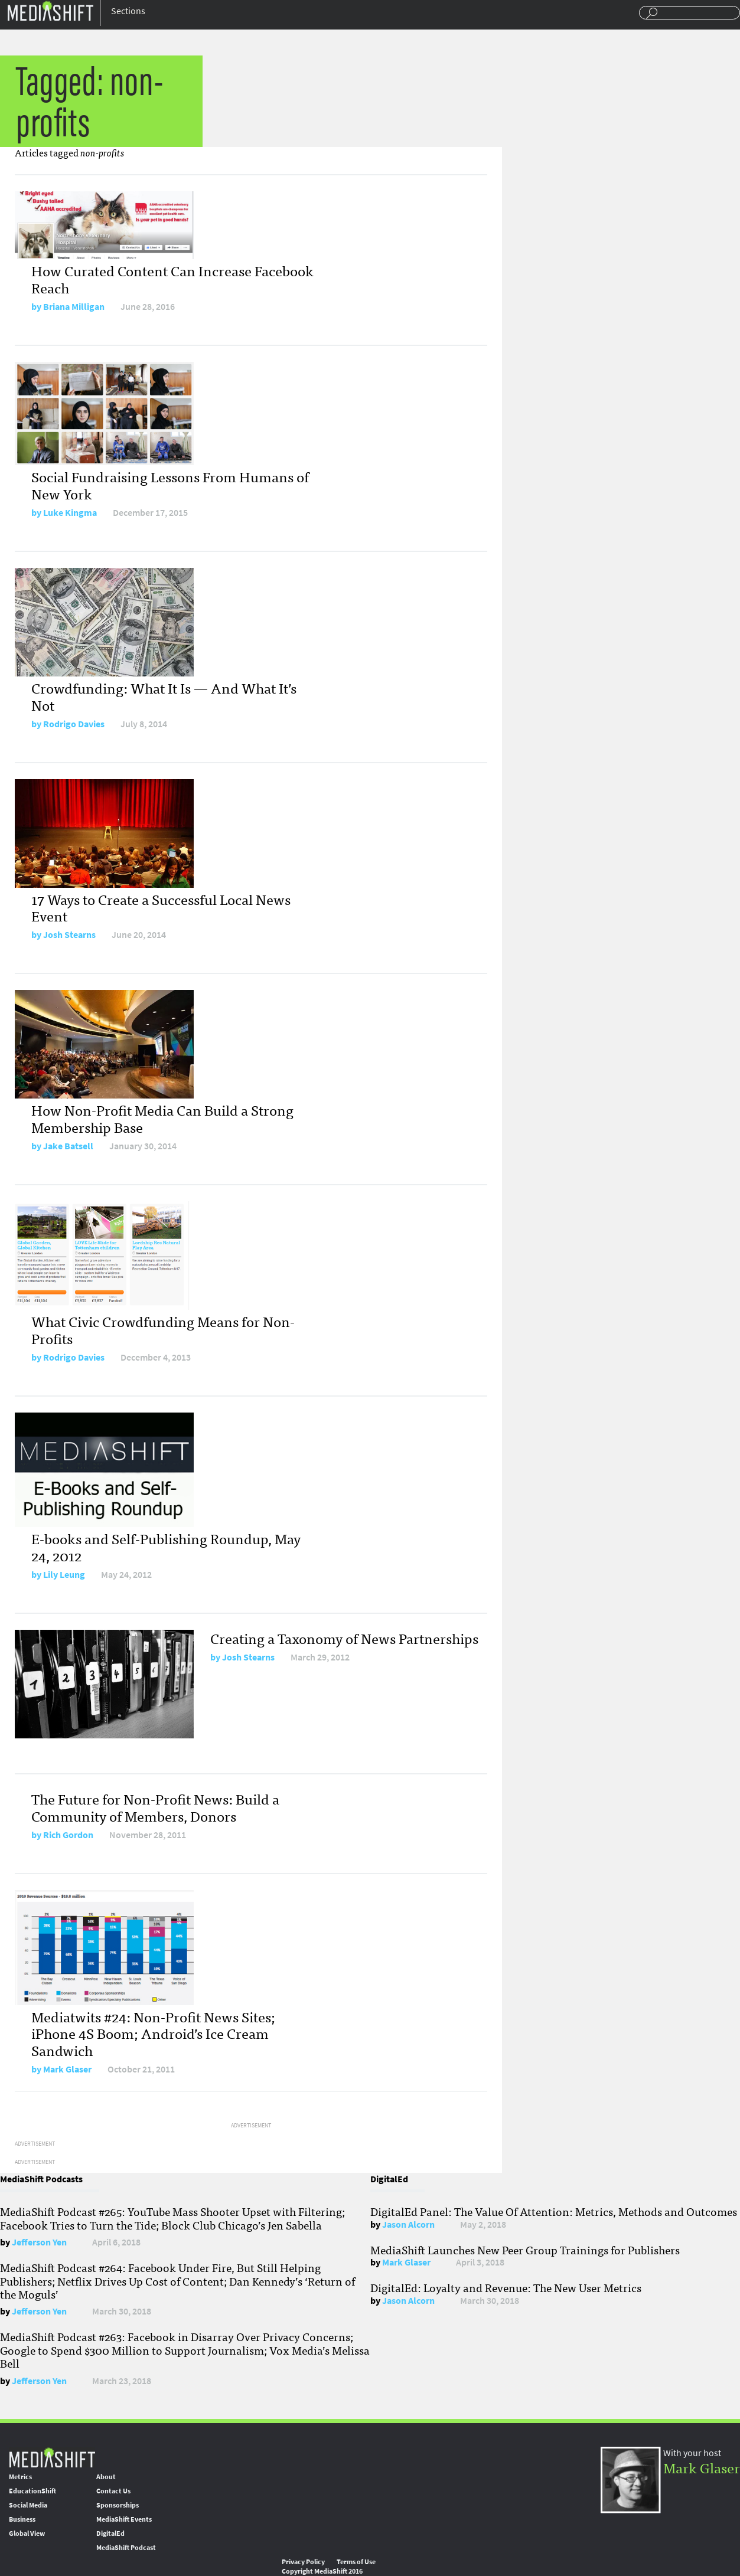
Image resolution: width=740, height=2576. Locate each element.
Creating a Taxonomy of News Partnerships (344, 1637)
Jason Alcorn (408, 2224)
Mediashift (50, 10)
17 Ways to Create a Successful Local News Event (161, 907)
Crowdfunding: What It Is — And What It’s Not (163, 696)
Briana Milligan (74, 306)
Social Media (28, 2505)
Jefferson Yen (39, 2242)
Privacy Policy (303, 2562)
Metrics (20, 2477)
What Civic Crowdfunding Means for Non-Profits (163, 1329)
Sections (128, 11)
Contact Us (113, 2491)
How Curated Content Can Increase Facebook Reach (172, 279)
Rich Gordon (68, 1835)
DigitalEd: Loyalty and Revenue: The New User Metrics (505, 2287)
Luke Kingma (70, 512)
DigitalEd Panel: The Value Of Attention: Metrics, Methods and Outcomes (553, 2211)
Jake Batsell (68, 1146)
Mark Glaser (67, 2069)
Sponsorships (117, 2505)
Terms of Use (356, 2562)
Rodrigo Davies (74, 724)
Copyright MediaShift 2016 (322, 2571)
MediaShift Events (124, 2519)
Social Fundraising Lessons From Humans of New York (170, 485)
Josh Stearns (69, 935)
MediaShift (52, 2457)
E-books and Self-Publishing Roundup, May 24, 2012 (166, 1546)
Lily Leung (64, 1574)
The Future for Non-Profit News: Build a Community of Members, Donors (155, 1807)
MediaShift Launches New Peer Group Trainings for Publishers (525, 2249)
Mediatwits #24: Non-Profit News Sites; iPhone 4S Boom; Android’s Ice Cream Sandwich (153, 2033)
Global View (27, 2533)
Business (22, 2519)
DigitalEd (110, 2533)
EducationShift (32, 2491)
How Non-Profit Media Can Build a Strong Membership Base (162, 1118)
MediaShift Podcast (126, 2547)
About (106, 2477)
